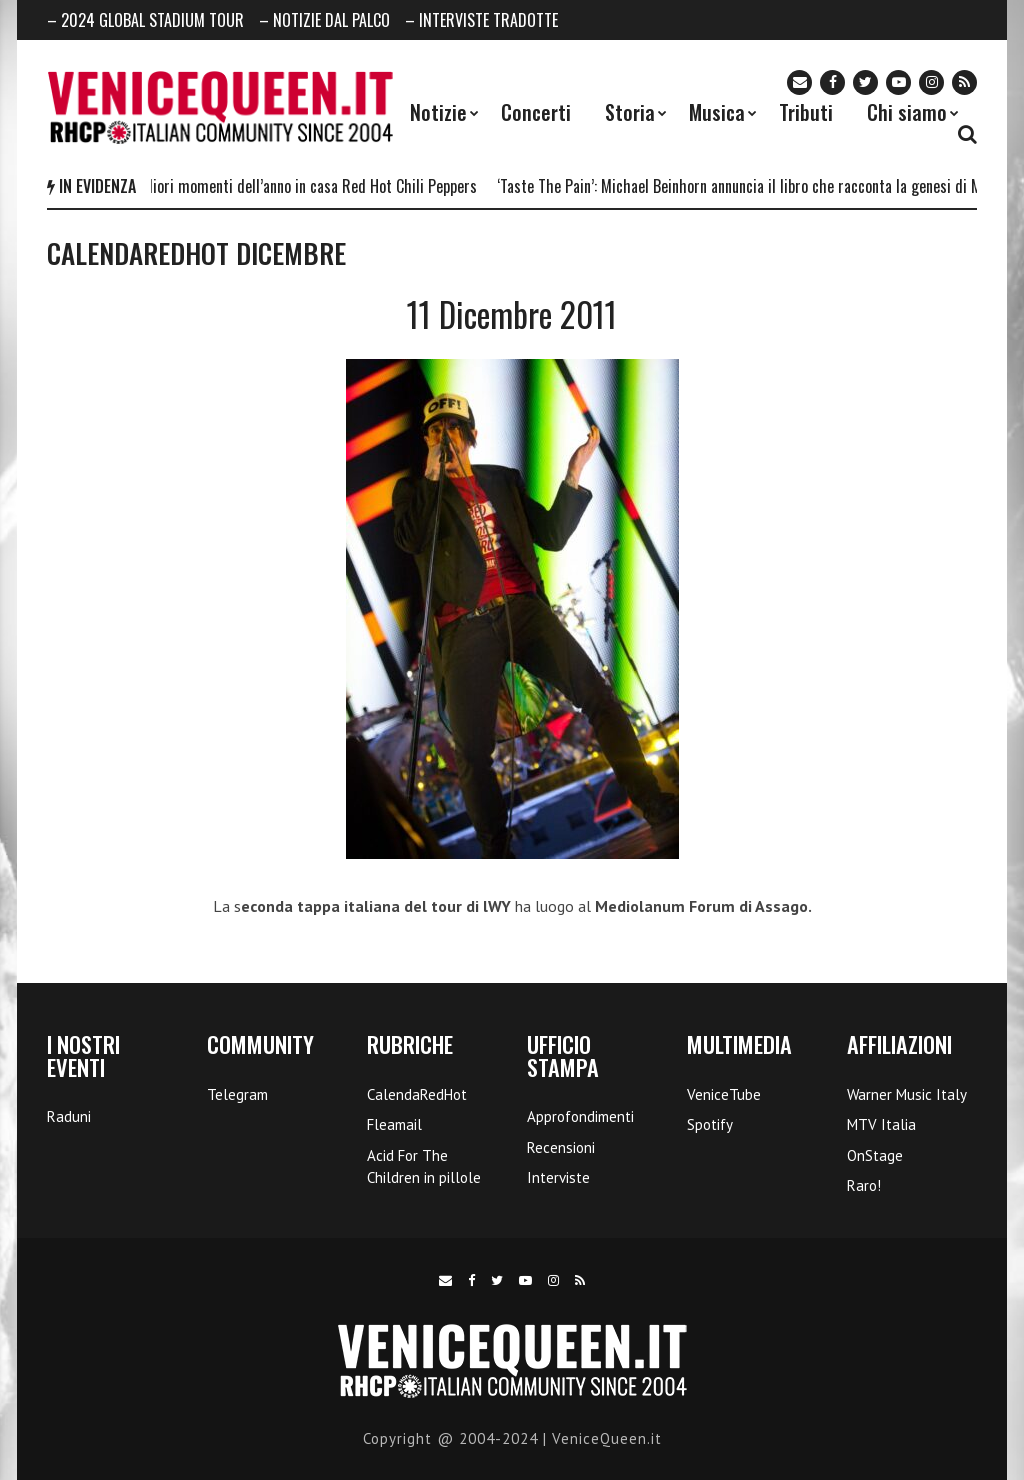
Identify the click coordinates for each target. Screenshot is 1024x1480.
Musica (717, 112)
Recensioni (561, 1147)
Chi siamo (907, 112)
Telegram (237, 1094)
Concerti (536, 112)
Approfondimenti (580, 1116)
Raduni (69, 1116)
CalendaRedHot (417, 1094)
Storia (630, 112)
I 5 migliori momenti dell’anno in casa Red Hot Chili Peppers (299, 186)
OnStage (875, 1155)
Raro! (864, 1185)
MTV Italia (881, 1124)
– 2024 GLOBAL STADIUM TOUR (145, 20)
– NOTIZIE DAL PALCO (324, 20)
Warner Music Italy (907, 1094)
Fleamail (394, 1124)
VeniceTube (724, 1094)
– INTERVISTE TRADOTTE (481, 20)
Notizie (438, 112)
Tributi (806, 112)
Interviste (558, 1177)
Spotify (710, 1124)
